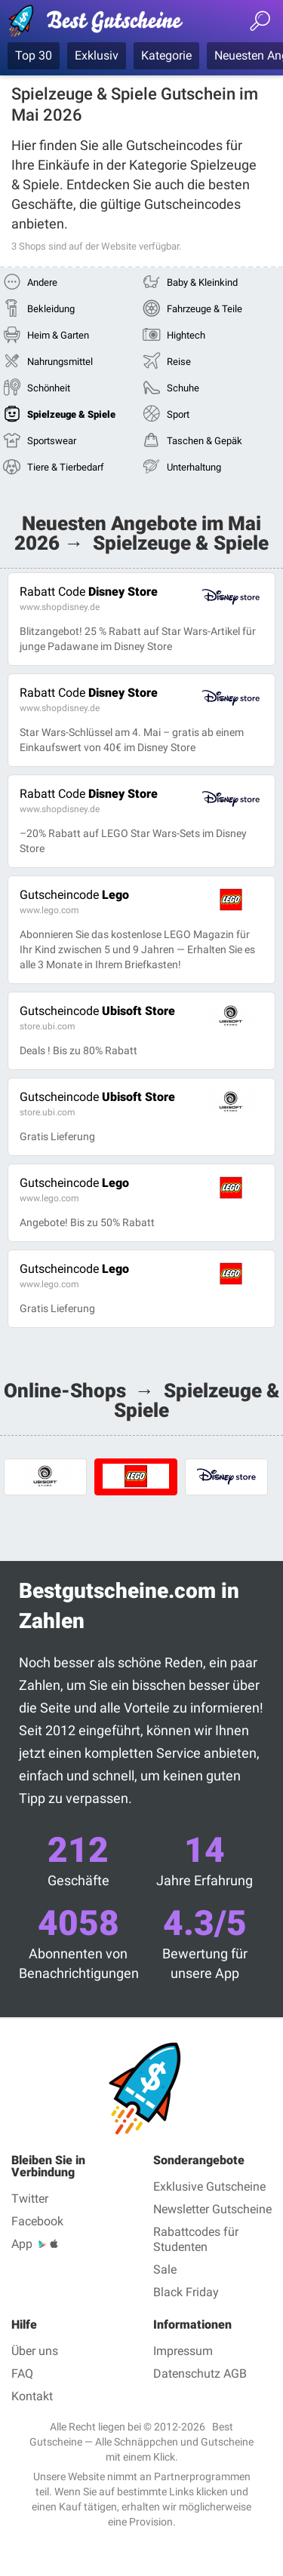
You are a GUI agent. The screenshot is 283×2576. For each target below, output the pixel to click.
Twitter (29, 2198)
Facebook (37, 2221)
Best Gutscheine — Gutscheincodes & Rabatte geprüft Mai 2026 (102, 23)
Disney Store (89, 591)
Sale (165, 2269)
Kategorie (166, 55)
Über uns (34, 2351)
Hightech (186, 335)
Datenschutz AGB (200, 2373)
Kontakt (32, 2396)
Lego (74, 895)
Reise (179, 361)
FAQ (22, 2373)
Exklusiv (96, 55)
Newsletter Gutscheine (212, 2209)
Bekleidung (51, 308)
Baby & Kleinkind (202, 282)
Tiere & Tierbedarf (65, 467)
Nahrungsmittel (60, 361)
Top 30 (33, 55)
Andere (42, 282)
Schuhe (183, 388)
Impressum (183, 2351)
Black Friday (186, 2292)
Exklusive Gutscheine (209, 2186)
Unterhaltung (194, 467)
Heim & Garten (58, 335)
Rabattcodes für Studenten (195, 2239)
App (21, 2244)
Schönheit (48, 388)
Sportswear (51, 440)
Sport (178, 414)
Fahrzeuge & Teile (204, 308)
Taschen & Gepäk (204, 440)
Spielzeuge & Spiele (71, 414)
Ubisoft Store (97, 1011)
